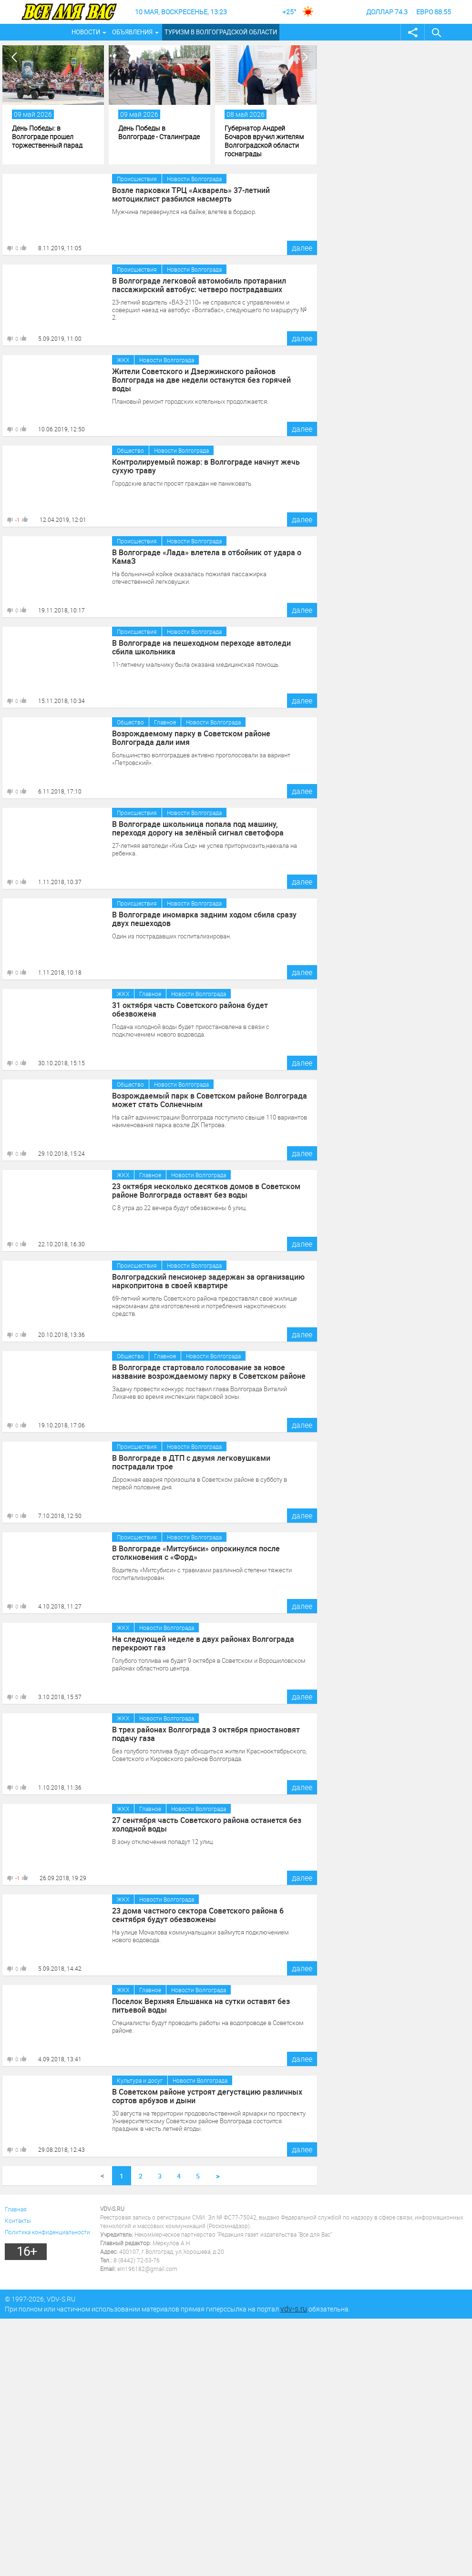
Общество (130, 450)
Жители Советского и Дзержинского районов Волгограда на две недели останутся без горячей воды (201, 380)
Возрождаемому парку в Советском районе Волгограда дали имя (191, 737)
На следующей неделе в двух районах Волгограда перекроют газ (203, 1643)
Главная (16, 2209)
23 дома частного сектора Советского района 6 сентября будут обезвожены (198, 1914)
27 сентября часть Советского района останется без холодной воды (207, 1824)
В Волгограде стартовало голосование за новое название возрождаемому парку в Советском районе (209, 1371)
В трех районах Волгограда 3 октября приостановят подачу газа (206, 1733)
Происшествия (137, 179)
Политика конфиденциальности (47, 2232)
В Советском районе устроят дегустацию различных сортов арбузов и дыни (207, 2096)
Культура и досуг (140, 2080)
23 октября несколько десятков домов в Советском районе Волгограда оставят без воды (206, 1190)
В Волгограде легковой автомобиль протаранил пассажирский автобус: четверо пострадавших (199, 285)
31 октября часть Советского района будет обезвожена (190, 1009)
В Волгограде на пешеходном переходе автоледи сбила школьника (201, 647)
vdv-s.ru (293, 2308)
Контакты (18, 2220)
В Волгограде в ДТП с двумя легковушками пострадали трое (191, 1462)
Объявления (132, 32)
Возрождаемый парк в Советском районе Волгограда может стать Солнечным (210, 1100)
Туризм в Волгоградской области (220, 32)
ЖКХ (123, 360)
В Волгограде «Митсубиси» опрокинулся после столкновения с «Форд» (196, 1552)
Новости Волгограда (194, 179)
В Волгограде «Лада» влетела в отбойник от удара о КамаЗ (207, 556)
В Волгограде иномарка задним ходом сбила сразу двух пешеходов (204, 918)
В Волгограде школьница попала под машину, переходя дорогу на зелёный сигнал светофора (198, 828)
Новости (86, 32)
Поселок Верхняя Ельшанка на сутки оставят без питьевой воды (201, 2005)
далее (302, 248)
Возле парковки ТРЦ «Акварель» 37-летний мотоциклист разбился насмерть (191, 194)
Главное (165, 722)
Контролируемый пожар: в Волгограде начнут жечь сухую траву (206, 466)
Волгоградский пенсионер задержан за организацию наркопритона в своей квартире (208, 1281)
